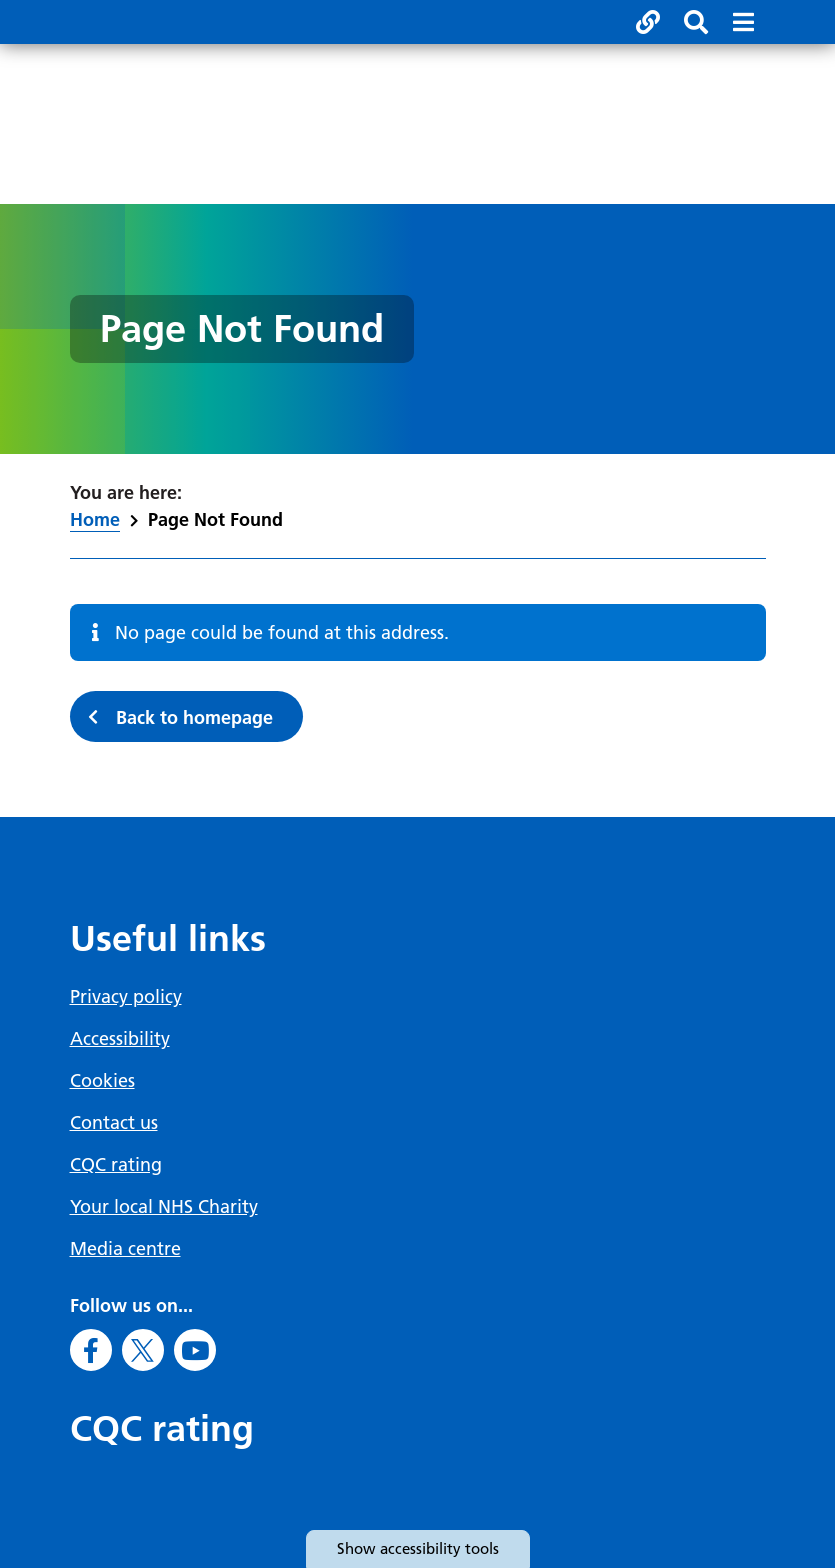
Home (95, 519)
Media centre (125, 1248)
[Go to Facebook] (91, 1350)
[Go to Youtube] (195, 1350)
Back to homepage (194, 717)
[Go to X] (143, 1350)
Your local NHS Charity (164, 1206)
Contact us (114, 1122)
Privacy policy (126, 996)
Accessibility (120, 1038)
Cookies (102, 1080)
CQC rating (116, 1164)
